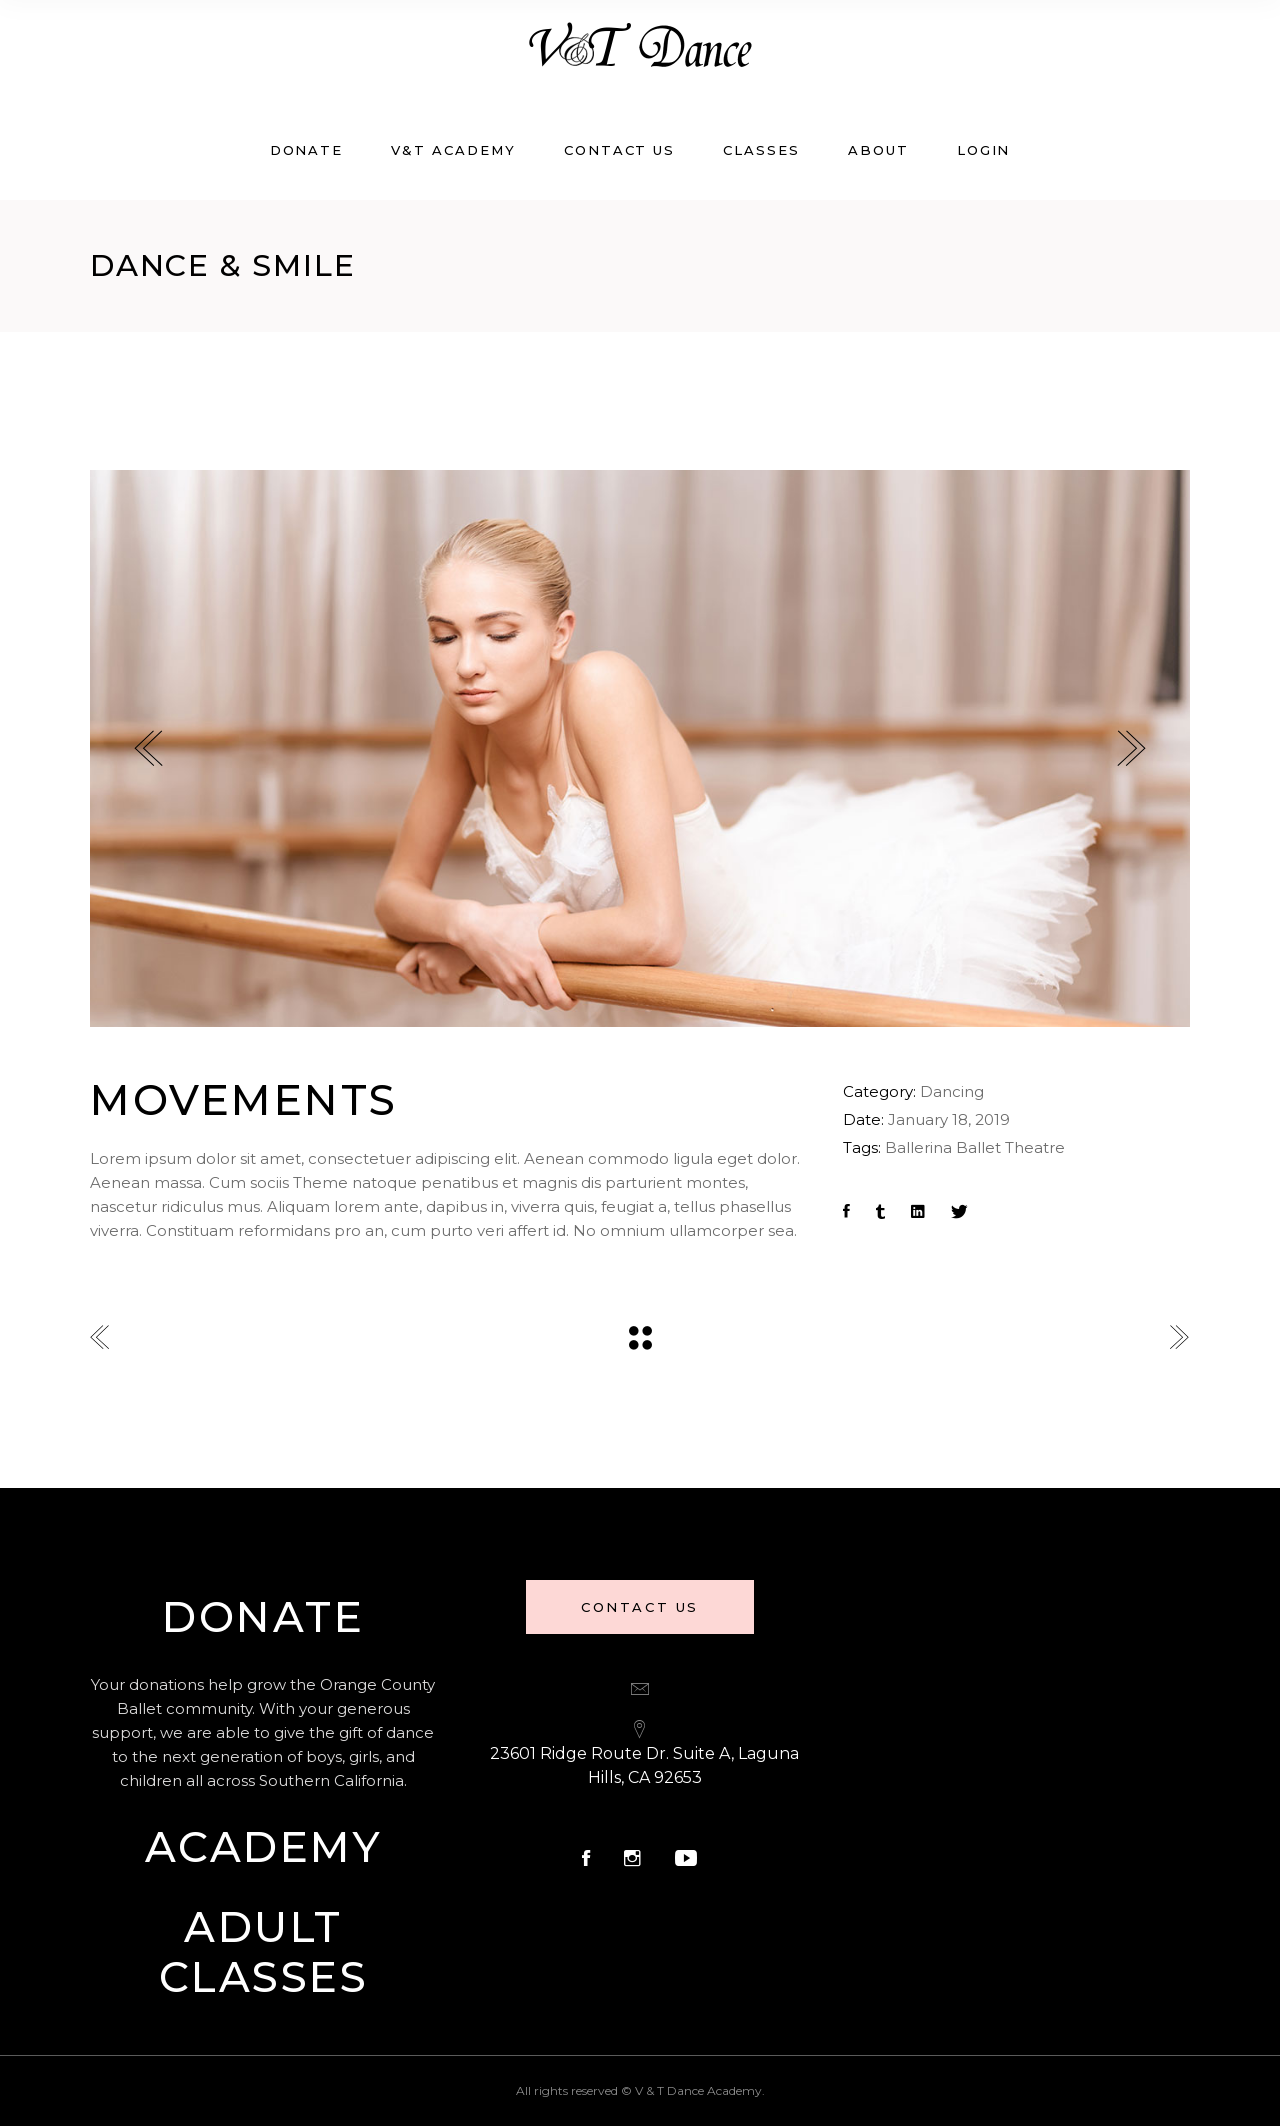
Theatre (1035, 1147)
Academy (264, 1847)
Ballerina (918, 1147)
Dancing (952, 1091)
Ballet (978, 1147)
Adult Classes (264, 1952)
